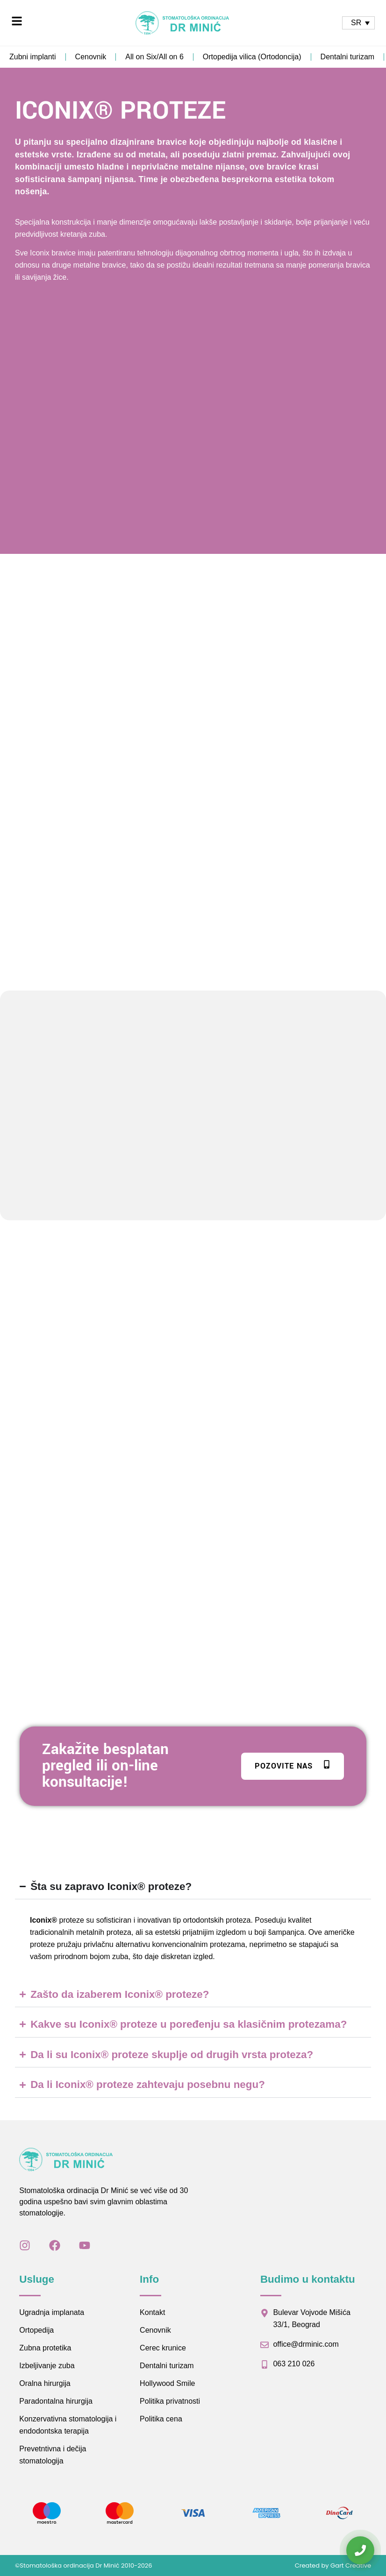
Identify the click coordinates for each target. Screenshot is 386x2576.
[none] (358, 23)
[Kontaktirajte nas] (360, 2550)
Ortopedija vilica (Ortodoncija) (252, 57)
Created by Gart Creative (333, 2565)
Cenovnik (91, 57)
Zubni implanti (32, 57)
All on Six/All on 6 (154, 57)
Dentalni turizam (348, 57)
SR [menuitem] (356, 23)
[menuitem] (358, 23)
